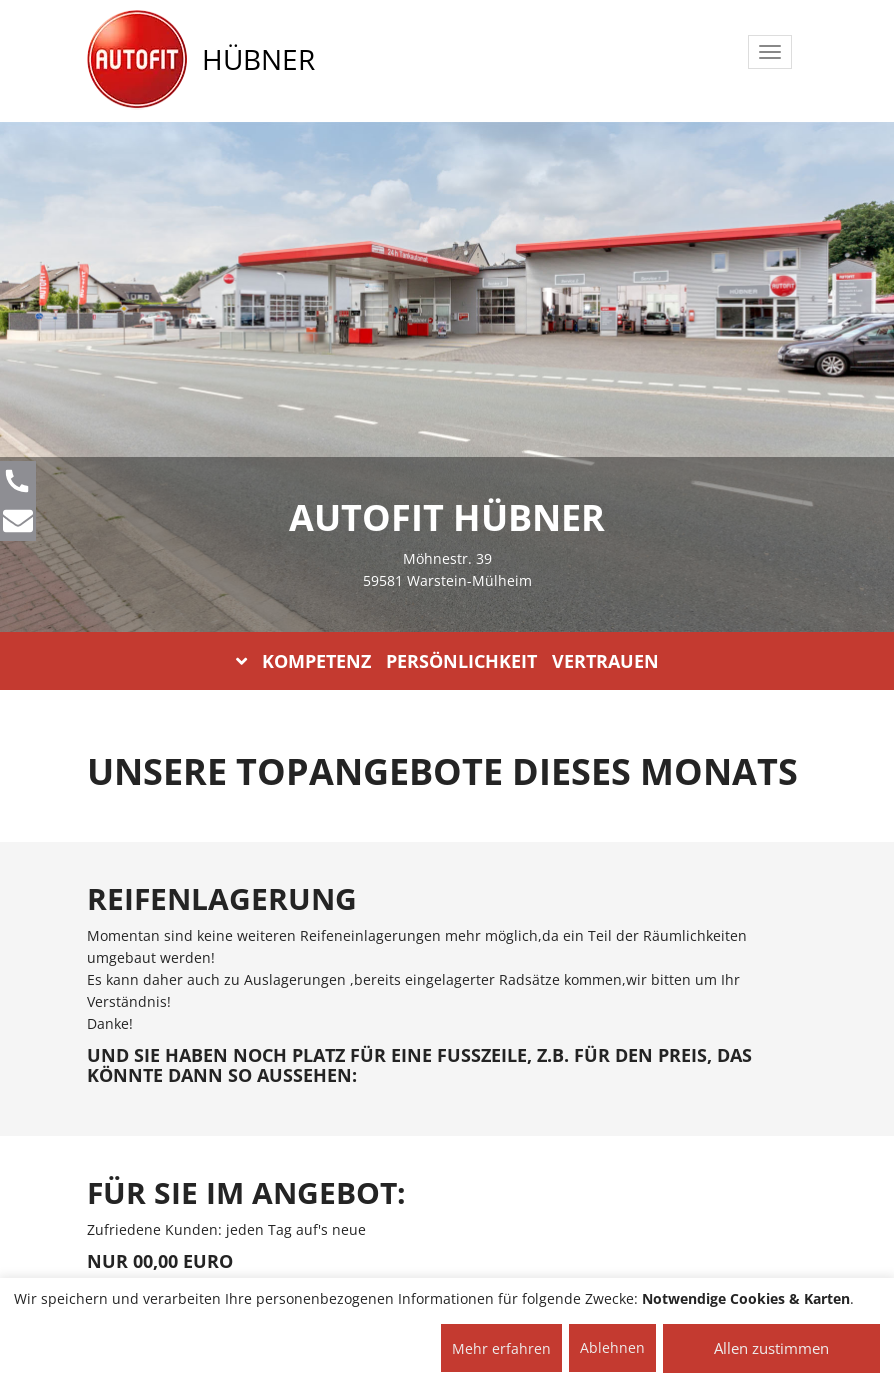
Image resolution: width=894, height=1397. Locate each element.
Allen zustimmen (771, 1348)
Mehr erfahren (501, 1348)
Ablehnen (612, 1347)
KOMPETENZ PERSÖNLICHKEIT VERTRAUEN (447, 661)
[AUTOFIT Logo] (137, 60)
